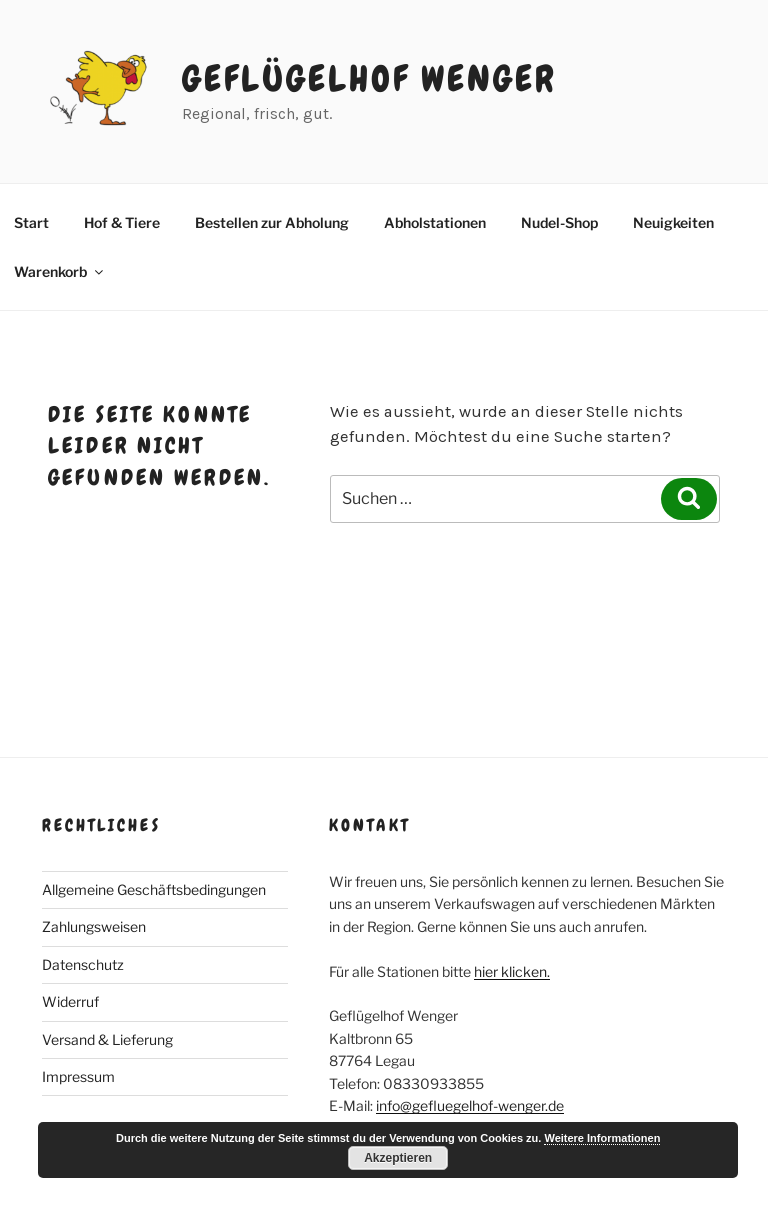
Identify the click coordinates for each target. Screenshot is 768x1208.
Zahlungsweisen (94, 926)
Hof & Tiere (122, 222)
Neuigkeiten (673, 222)
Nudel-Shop (559, 222)
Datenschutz (83, 964)
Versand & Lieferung (107, 1039)
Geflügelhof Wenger (369, 79)
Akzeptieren (398, 1158)
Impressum (78, 1076)
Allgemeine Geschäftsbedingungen (154, 889)
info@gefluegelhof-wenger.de (470, 1105)
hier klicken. (512, 971)
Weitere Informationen (602, 1138)
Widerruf (70, 1001)
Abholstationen (435, 222)
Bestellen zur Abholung (272, 222)
